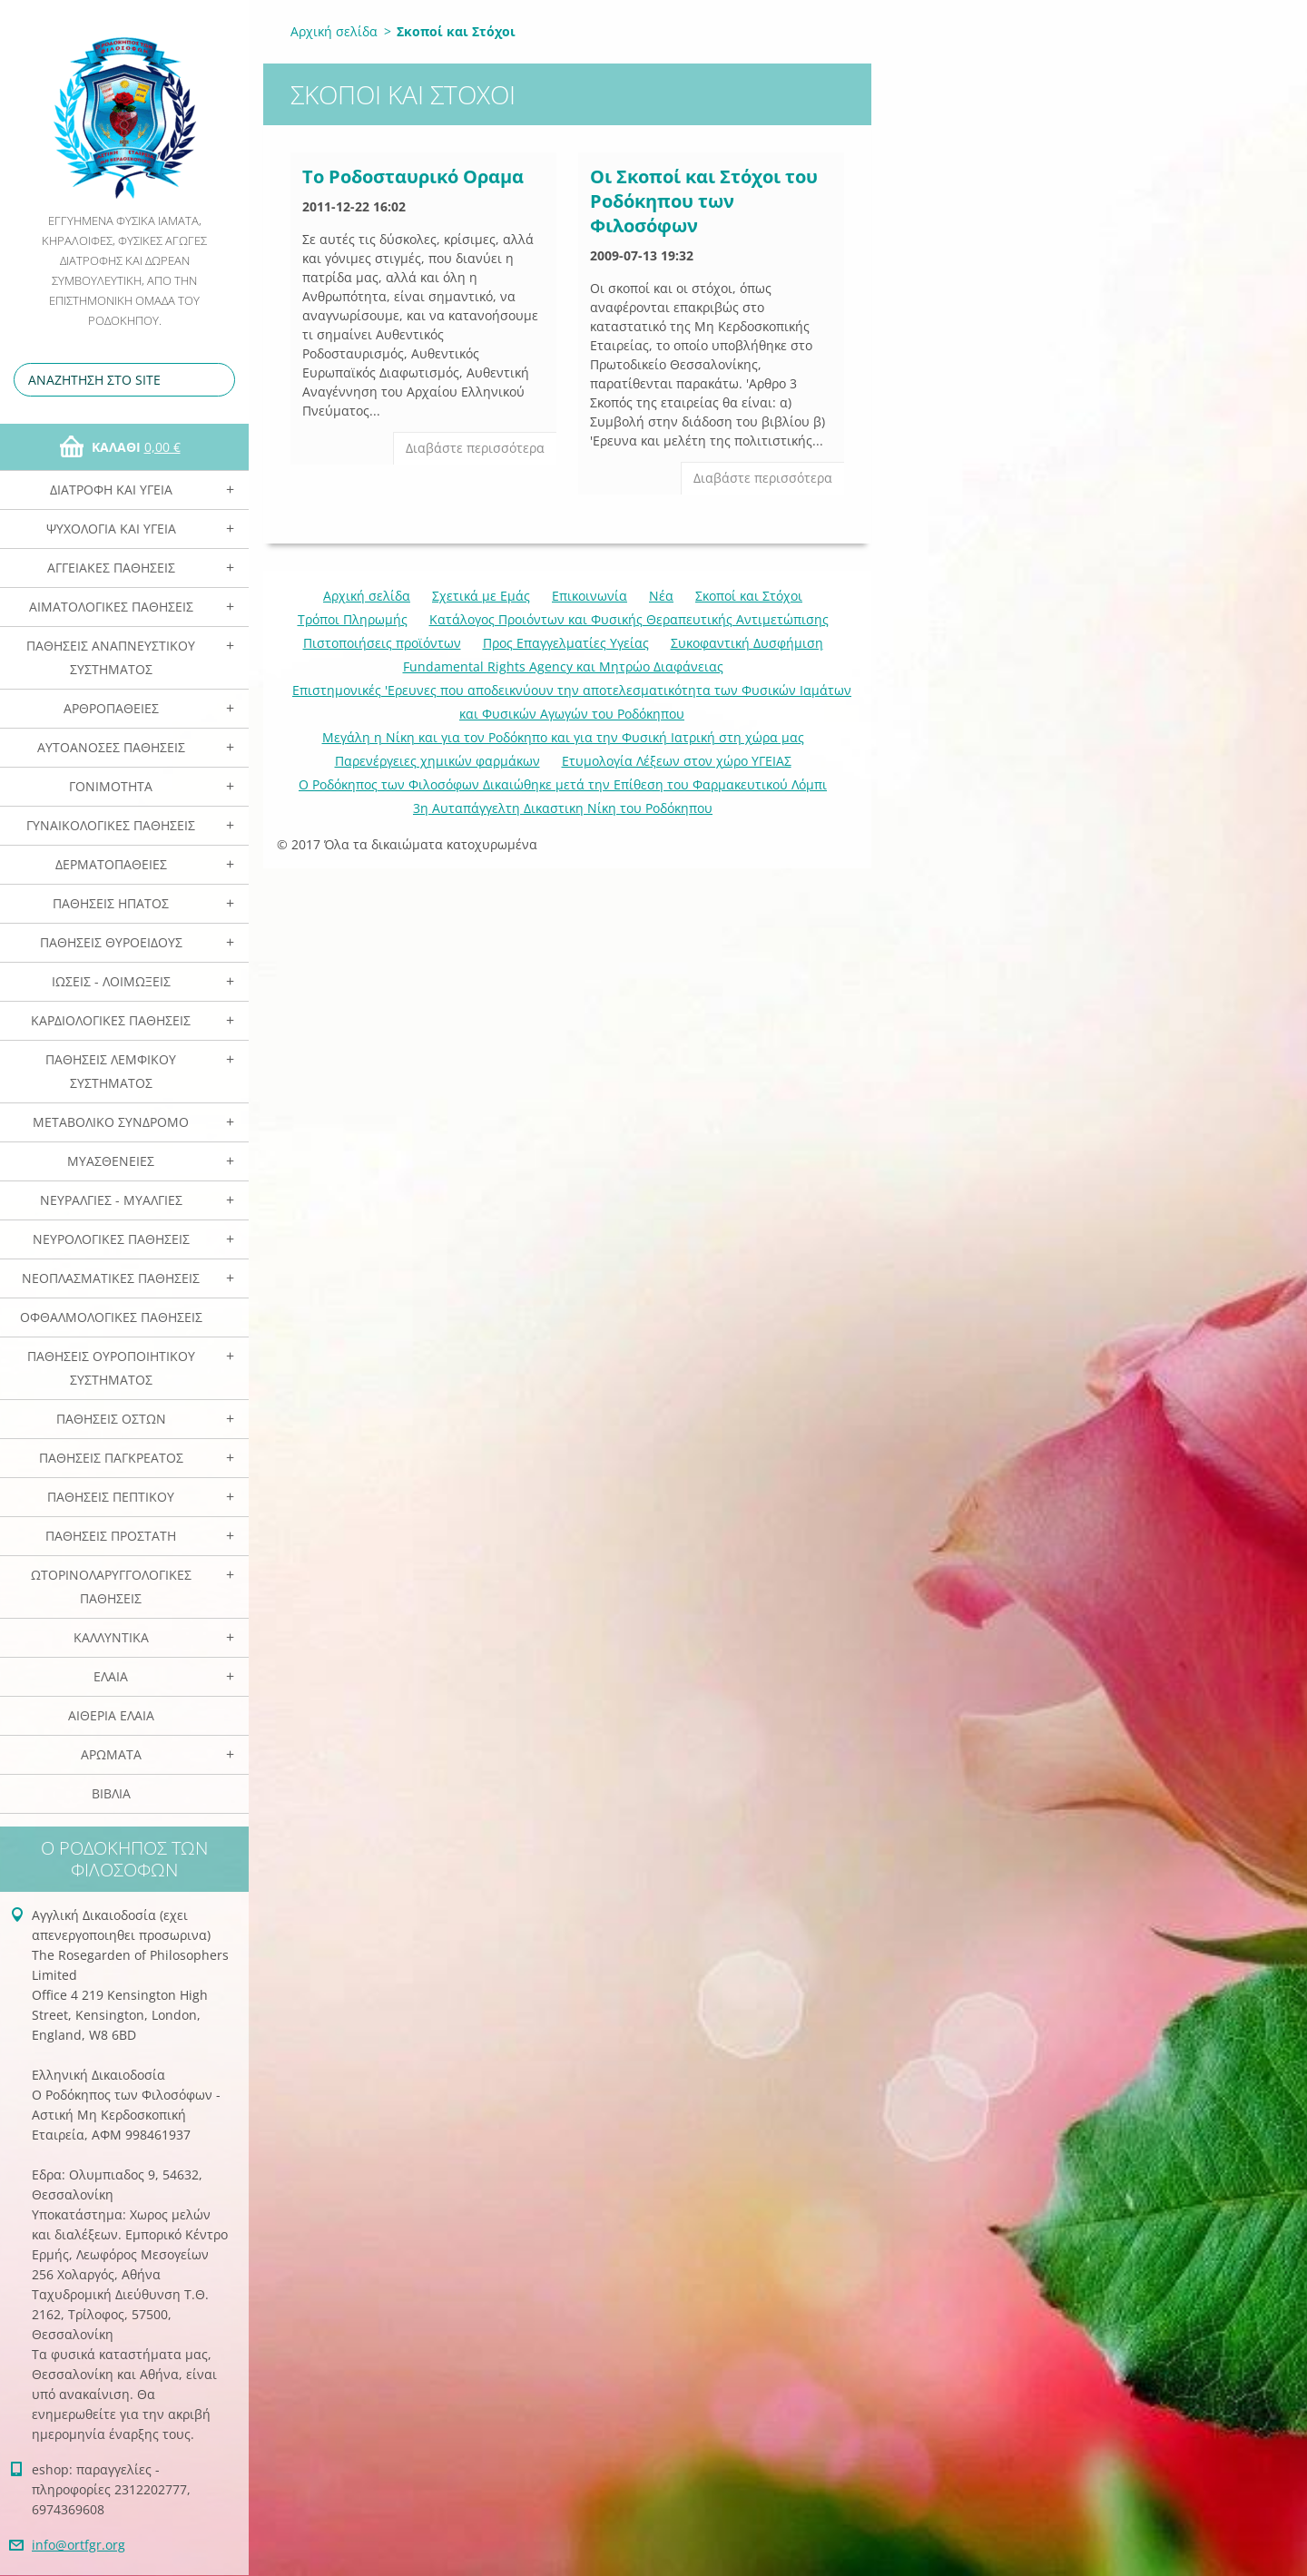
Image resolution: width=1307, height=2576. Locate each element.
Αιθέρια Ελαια (111, 1715)
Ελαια (110, 1676)
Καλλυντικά (111, 1637)
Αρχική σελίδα (334, 31)
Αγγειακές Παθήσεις (111, 567)
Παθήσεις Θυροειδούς (111, 942)
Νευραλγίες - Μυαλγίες (111, 1200)
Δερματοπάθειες (111, 864)
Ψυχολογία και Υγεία (111, 528)
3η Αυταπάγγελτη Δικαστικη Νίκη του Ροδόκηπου (562, 808)
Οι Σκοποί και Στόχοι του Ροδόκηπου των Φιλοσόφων (704, 201)
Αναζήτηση (218, 379)
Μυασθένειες (110, 1161)
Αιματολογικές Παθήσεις (111, 606)
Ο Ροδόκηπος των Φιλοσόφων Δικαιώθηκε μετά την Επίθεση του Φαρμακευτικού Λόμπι (563, 784)
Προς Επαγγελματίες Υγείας (566, 642)
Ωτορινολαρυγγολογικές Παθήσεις (111, 1586)
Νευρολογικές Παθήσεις (111, 1239)
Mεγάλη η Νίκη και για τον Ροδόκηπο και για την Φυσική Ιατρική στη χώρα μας (563, 737)
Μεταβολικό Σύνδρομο (111, 1122)
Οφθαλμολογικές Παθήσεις (111, 1317)
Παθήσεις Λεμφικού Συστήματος (110, 1071)
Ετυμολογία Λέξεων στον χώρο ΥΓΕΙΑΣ (676, 760)
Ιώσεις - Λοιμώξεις (111, 981)
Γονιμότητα (110, 786)
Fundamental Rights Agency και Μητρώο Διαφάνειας (563, 666)
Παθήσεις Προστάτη (110, 1535)
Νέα (661, 595)
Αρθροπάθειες (111, 708)
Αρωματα (111, 1754)
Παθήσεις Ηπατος (111, 903)
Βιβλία (111, 1793)
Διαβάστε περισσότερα (475, 447)
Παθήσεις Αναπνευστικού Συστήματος (110, 657)
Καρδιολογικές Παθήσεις (111, 1020)
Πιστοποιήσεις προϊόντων (382, 642)
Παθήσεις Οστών (111, 1418)
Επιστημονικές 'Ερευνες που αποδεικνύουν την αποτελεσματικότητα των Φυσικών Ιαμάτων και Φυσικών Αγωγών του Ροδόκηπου (571, 701)
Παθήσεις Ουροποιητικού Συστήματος (111, 1367)
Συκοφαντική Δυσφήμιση (747, 642)
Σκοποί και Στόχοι (748, 595)
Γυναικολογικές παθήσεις (110, 825)
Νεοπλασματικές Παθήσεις (111, 1278)
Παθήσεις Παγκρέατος (111, 1457)
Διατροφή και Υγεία (111, 489)
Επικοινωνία (589, 595)
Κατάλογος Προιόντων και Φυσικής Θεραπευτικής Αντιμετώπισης (629, 619)
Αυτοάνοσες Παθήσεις (111, 747)
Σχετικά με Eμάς (481, 595)
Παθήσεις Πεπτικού (110, 1496)
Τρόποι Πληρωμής (353, 619)
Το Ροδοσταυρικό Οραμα (413, 176)
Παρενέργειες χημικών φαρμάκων (437, 760)
